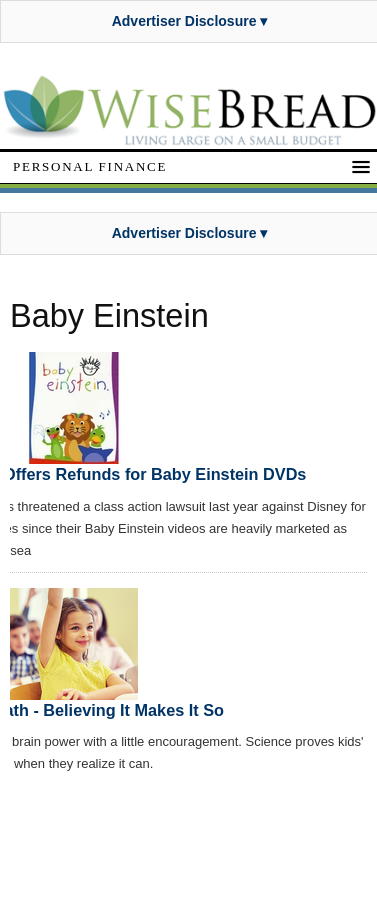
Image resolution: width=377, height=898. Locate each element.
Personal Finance (90, 166)
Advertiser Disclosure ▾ (190, 21)
